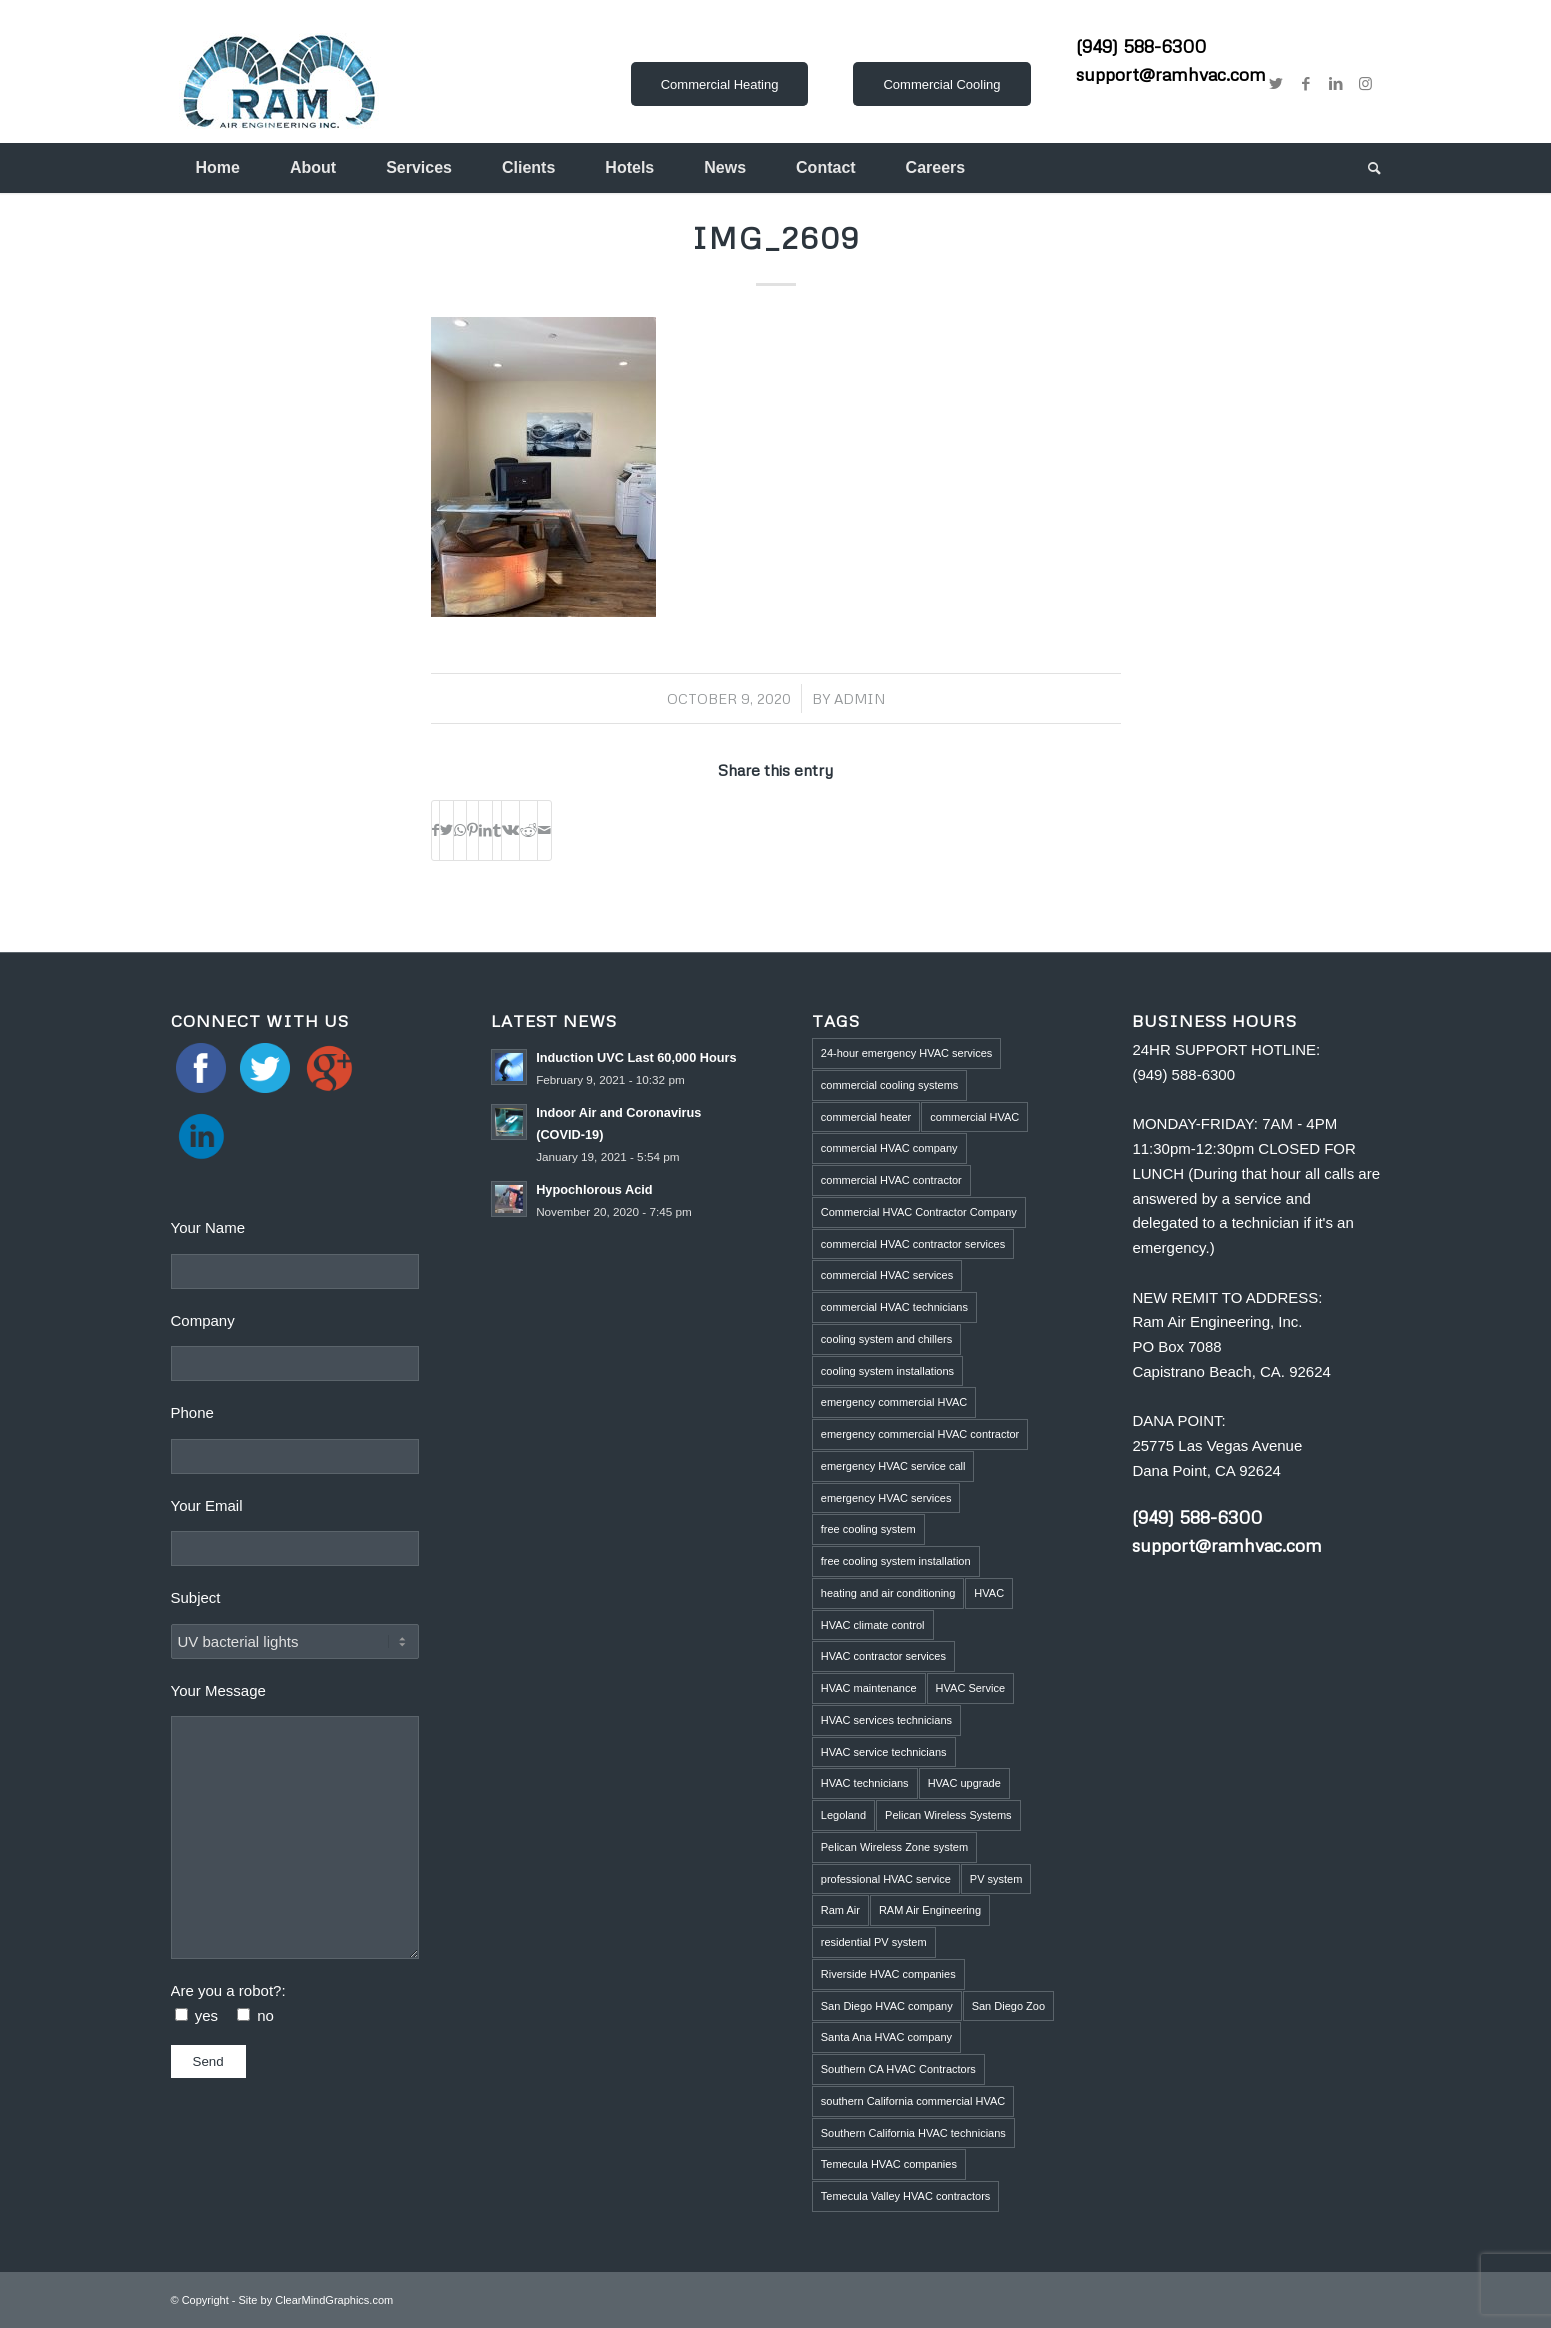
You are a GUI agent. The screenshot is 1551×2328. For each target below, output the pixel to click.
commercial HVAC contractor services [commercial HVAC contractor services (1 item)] (913, 1244)
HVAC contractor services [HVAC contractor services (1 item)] (883, 1656)
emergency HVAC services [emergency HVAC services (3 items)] (886, 1498)
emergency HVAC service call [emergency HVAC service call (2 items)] (893, 1466)
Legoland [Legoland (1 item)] (843, 1815)
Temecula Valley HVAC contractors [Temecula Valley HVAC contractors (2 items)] (906, 2196)
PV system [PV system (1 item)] (996, 1879)
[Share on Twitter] (446, 830)
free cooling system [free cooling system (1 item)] (868, 1529)
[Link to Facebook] (1306, 84)
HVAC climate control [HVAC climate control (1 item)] (873, 1625)
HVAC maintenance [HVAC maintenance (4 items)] (869, 1688)
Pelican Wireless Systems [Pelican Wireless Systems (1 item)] (948, 1815)
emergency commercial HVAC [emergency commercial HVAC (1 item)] (894, 1402)
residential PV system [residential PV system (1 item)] (874, 1942)
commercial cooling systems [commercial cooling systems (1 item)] (890, 1085)
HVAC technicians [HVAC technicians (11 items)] (865, 1783)
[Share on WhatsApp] (460, 830)
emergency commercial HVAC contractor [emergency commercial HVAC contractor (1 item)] (920, 1434)
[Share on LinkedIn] (485, 830)
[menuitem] (218, 168)
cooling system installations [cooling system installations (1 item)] (887, 1371)
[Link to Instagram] (1366, 84)
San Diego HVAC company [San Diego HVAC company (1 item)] (887, 2006)
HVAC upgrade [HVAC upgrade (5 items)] (964, 1783)
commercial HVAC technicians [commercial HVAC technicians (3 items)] (894, 1307)
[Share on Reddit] (528, 830)
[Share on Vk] (510, 830)
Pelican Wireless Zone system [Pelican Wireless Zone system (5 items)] (894, 1847)
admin (859, 698)
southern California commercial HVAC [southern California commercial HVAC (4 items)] (913, 2101)
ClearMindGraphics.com (334, 2300)
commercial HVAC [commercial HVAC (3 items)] (974, 1117)
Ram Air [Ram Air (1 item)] (840, 1910)
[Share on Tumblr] (497, 830)
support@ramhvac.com (1171, 74)
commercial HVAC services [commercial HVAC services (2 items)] (887, 1275)
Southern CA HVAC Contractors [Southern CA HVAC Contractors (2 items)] (898, 2069)
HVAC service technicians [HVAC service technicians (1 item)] (884, 1752)
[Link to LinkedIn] (1336, 84)
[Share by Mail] (544, 830)
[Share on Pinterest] (472, 830)
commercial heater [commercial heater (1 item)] (866, 1117)
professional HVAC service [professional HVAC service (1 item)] (886, 1879)
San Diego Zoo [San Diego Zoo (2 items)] (1008, 2006)
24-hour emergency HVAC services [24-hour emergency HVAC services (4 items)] (907, 1053)
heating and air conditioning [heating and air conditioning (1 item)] (888, 1593)
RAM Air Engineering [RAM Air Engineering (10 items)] (930, 1910)
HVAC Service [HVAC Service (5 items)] (970, 1688)
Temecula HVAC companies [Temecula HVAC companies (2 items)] (889, 2164)
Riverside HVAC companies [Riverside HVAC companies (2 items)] (888, 1974)
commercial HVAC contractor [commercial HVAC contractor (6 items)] (891, 1180)
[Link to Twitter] (1276, 84)
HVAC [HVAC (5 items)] (989, 1593)
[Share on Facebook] (435, 830)
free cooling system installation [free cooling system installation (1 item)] (896, 1561)
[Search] (1362, 168)
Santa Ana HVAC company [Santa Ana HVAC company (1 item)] (886, 2037)
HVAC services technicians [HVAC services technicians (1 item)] (886, 1720)
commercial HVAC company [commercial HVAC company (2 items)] (889, 1148)
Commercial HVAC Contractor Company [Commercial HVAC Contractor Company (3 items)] (919, 1212)
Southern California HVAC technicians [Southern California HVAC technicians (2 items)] (913, 2133)
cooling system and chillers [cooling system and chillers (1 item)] (886, 1339)
